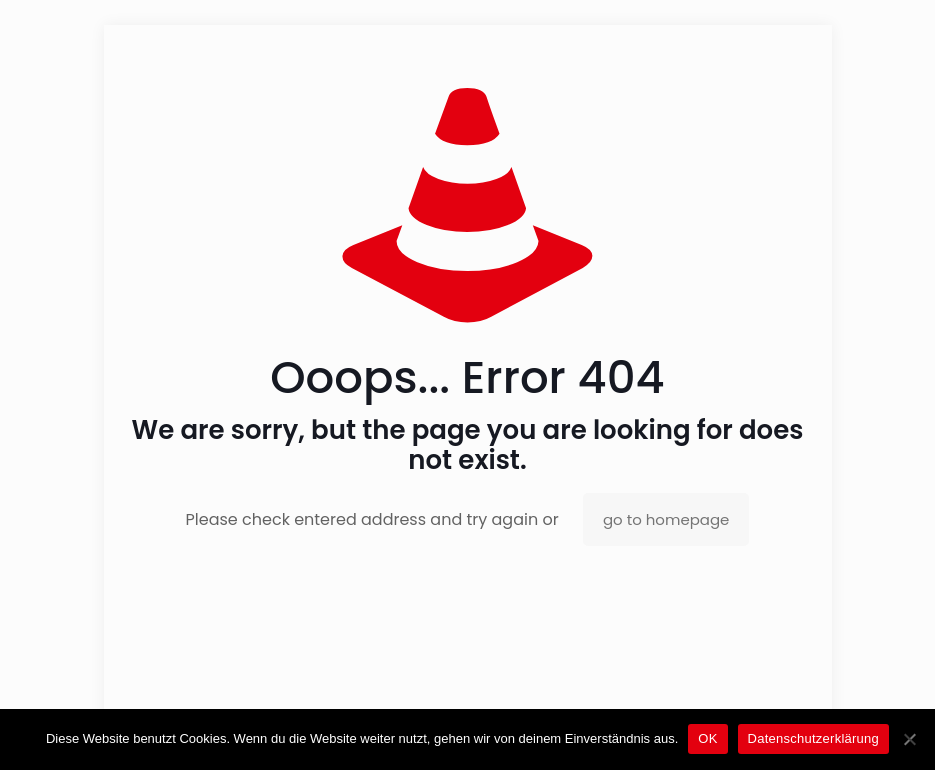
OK (707, 738)
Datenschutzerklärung (813, 738)
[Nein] (910, 739)
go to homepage (666, 519)
